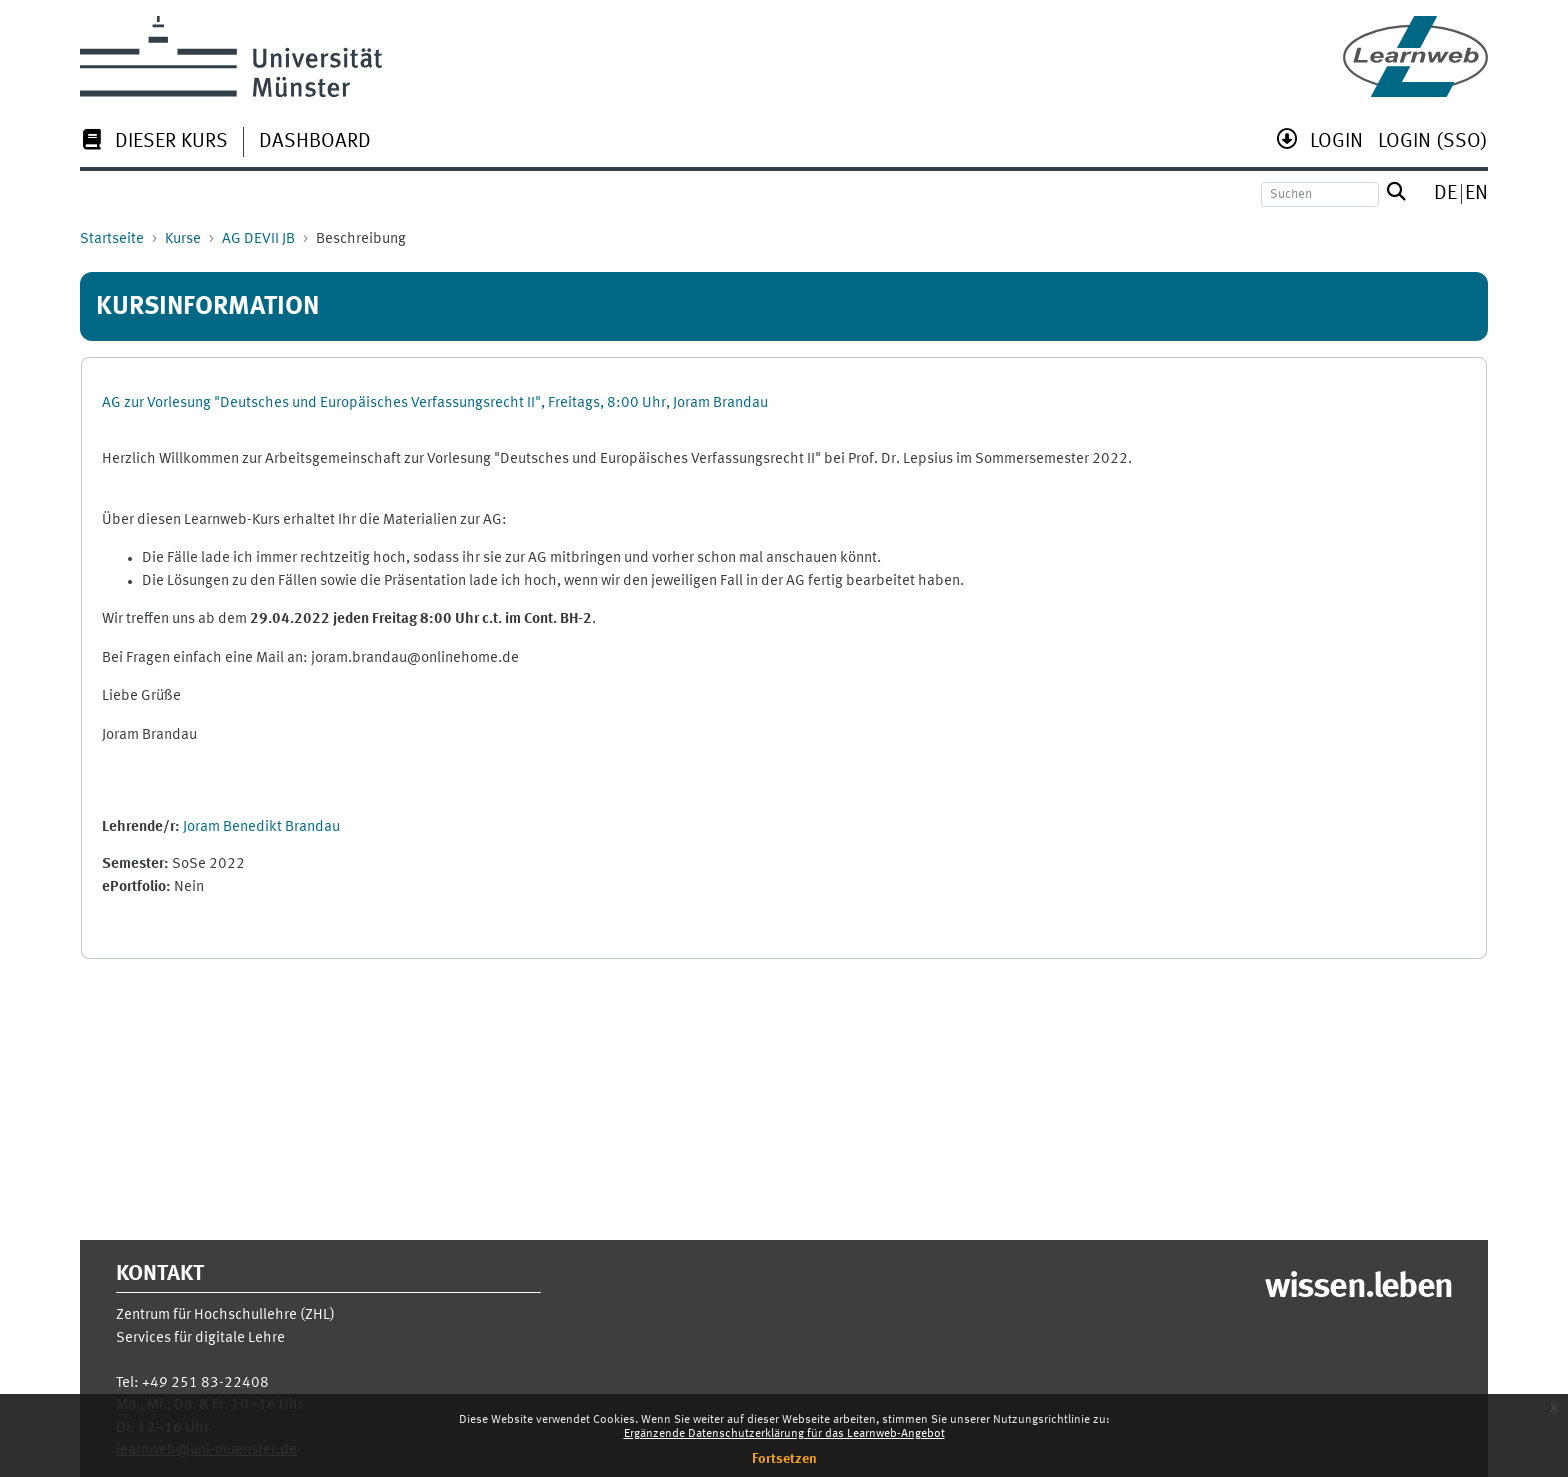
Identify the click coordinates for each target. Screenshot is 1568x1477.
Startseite (112, 239)
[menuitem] (154, 143)
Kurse (183, 239)
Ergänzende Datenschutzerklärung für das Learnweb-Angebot (784, 1434)
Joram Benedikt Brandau (261, 827)
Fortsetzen (784, 1459)
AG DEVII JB (258, 239)
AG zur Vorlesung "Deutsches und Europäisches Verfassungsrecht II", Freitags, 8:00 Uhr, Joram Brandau (435, 403)
